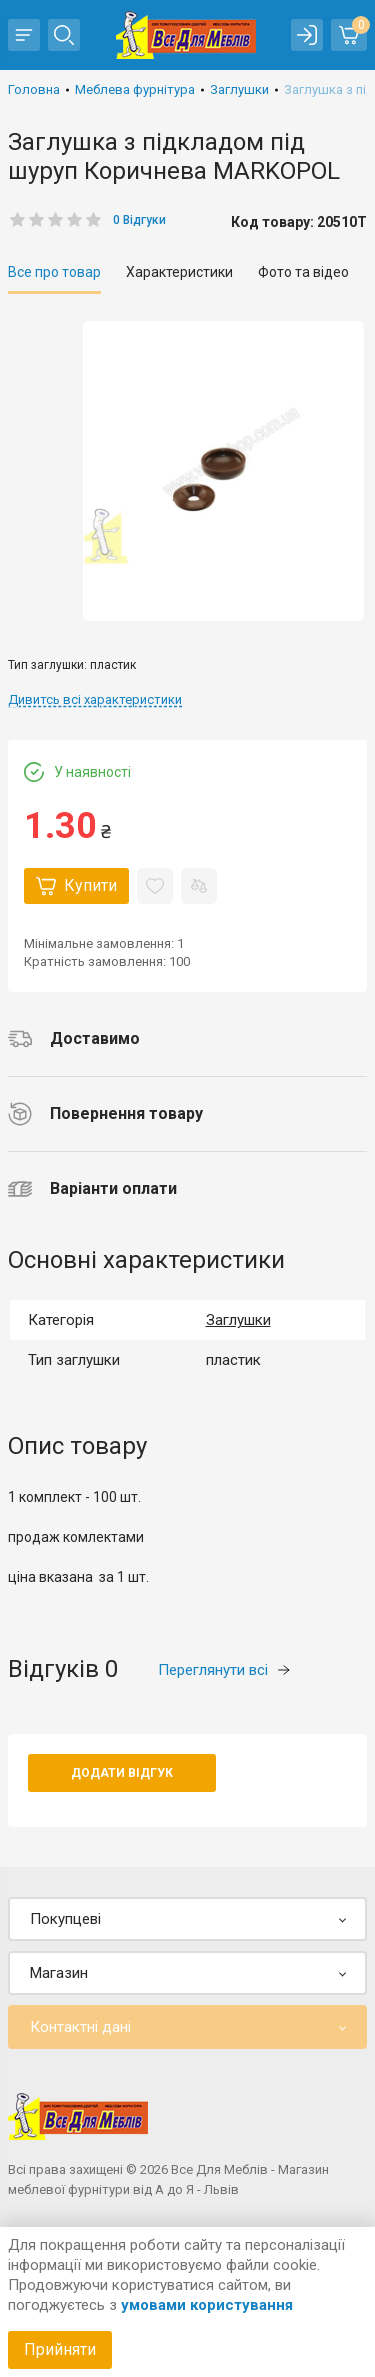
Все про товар (54, 272)
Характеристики (179, 272)
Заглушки (238, 1320)
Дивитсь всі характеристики (95, 699)
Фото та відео (303, 272)
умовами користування (207, 2305)
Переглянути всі (224, 1670)
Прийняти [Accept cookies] (60, 2349)
